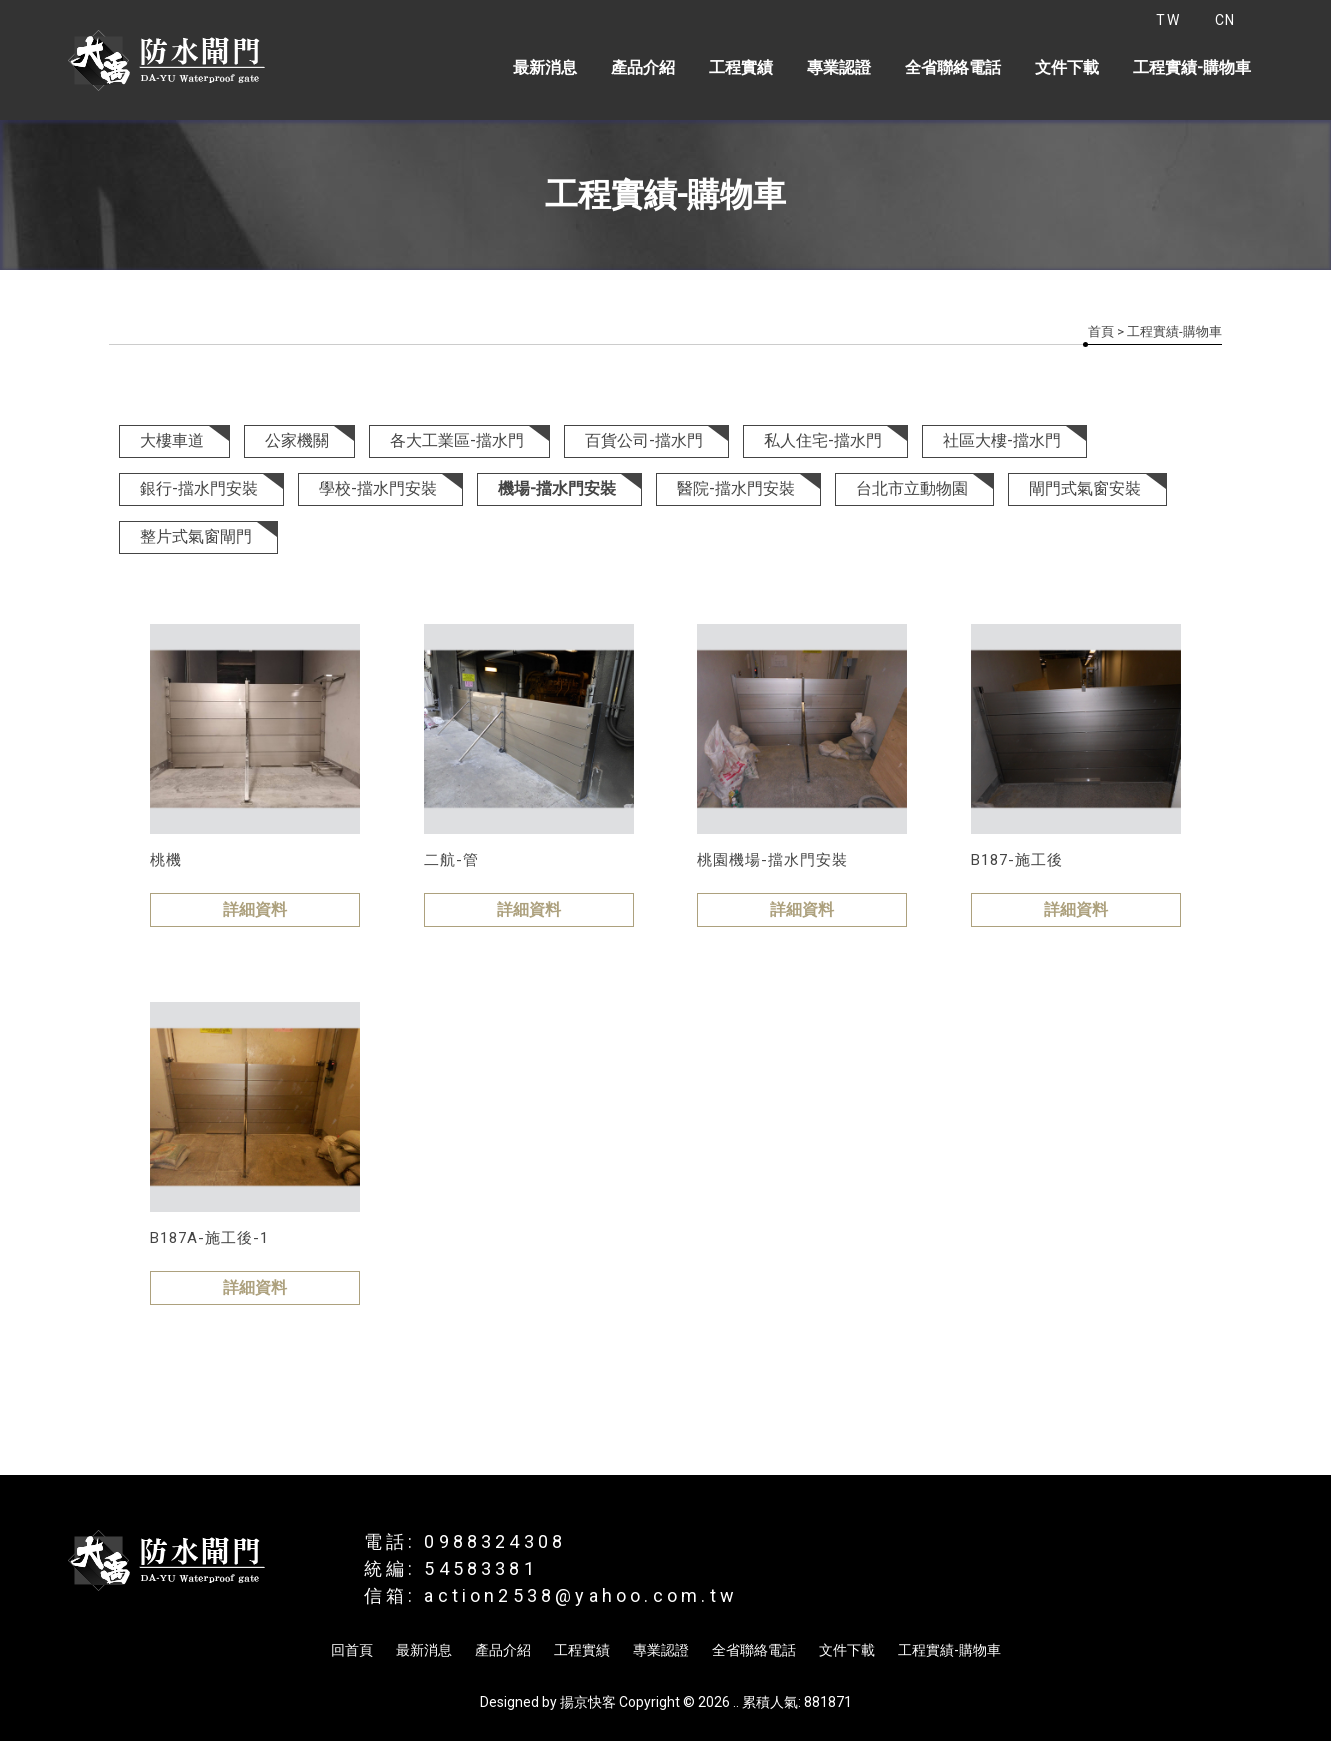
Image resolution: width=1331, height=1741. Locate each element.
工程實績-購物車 (1192, 67)
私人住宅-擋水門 (823, 440)
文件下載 (1067, 67)
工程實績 (741, 67)
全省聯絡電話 (953, 67)
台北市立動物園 (912, 488)
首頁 (1101, 331)
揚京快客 (588, 1702)
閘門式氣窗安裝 (1085, 488)
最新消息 (545, 67)
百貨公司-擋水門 (644, 440)
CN (1225, 20)
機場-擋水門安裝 (557, 488)
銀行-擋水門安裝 (199, 488)
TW (1168, 20)
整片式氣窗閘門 (196, 536)
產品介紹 (643, 67)
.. (736, 1702)
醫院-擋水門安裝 (736, 488)
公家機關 (297, 440)
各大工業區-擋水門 (457, 440)
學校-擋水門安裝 (378, 488)
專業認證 (839, 67)
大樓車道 (172, 440)
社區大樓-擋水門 (1002, 440)
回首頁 (352, 1650)
